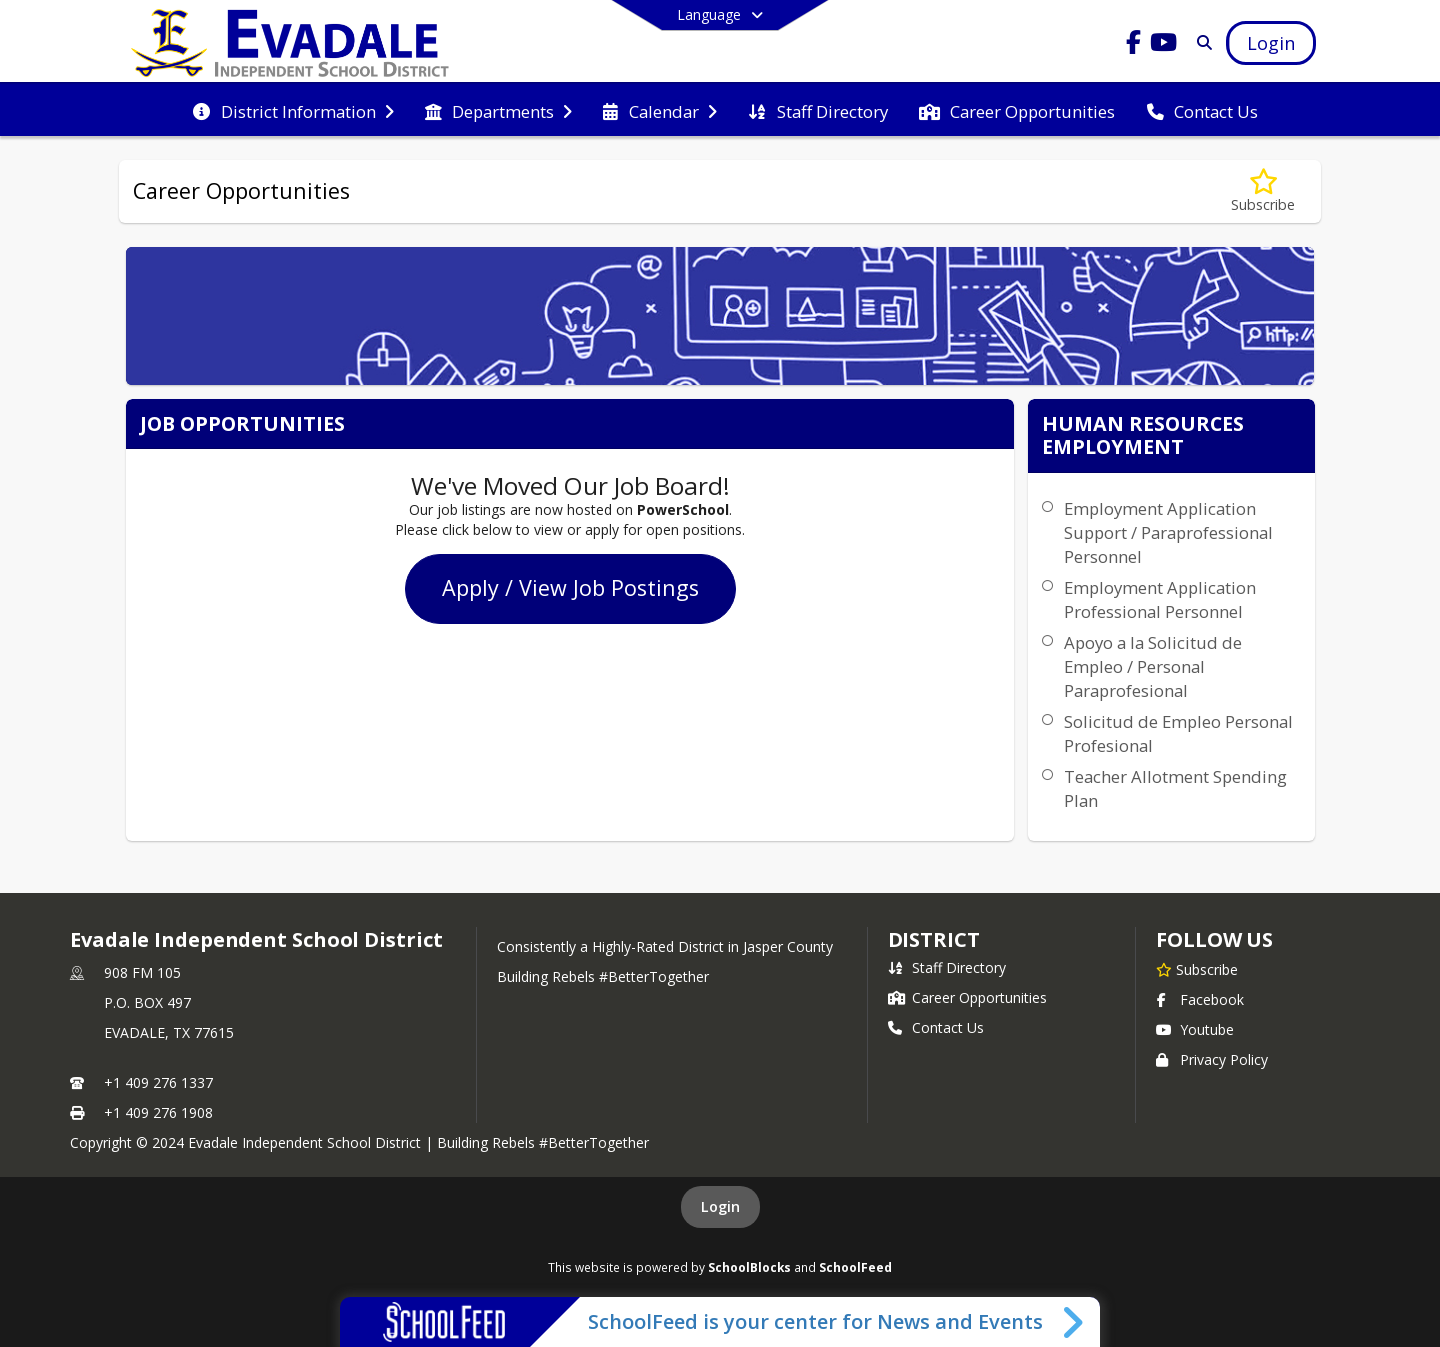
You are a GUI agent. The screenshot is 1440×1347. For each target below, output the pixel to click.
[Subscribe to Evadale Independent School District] (1197, 969)
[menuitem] (293, 110)
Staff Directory (947, 967)
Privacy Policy (1212, 1059)
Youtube (1195, 1029)
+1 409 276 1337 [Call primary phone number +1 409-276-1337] (158, 1082)
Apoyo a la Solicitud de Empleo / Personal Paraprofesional (1153, 666)
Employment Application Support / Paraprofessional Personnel (1168, 532)
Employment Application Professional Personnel (1160, 599)
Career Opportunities (967, 997)
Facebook (1200, 999)
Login (720, 1206)
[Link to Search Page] (1200, 42)
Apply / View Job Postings (570, 587)
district (934, 939)
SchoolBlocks (749, 1267)
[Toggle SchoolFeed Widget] (1074, 1322)
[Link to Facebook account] (1134, 45)
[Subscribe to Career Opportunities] (1263, 191)
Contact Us (936, 1027)
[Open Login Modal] (1271, 43)
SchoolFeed (855, 1267)
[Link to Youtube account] (1164, 45)
